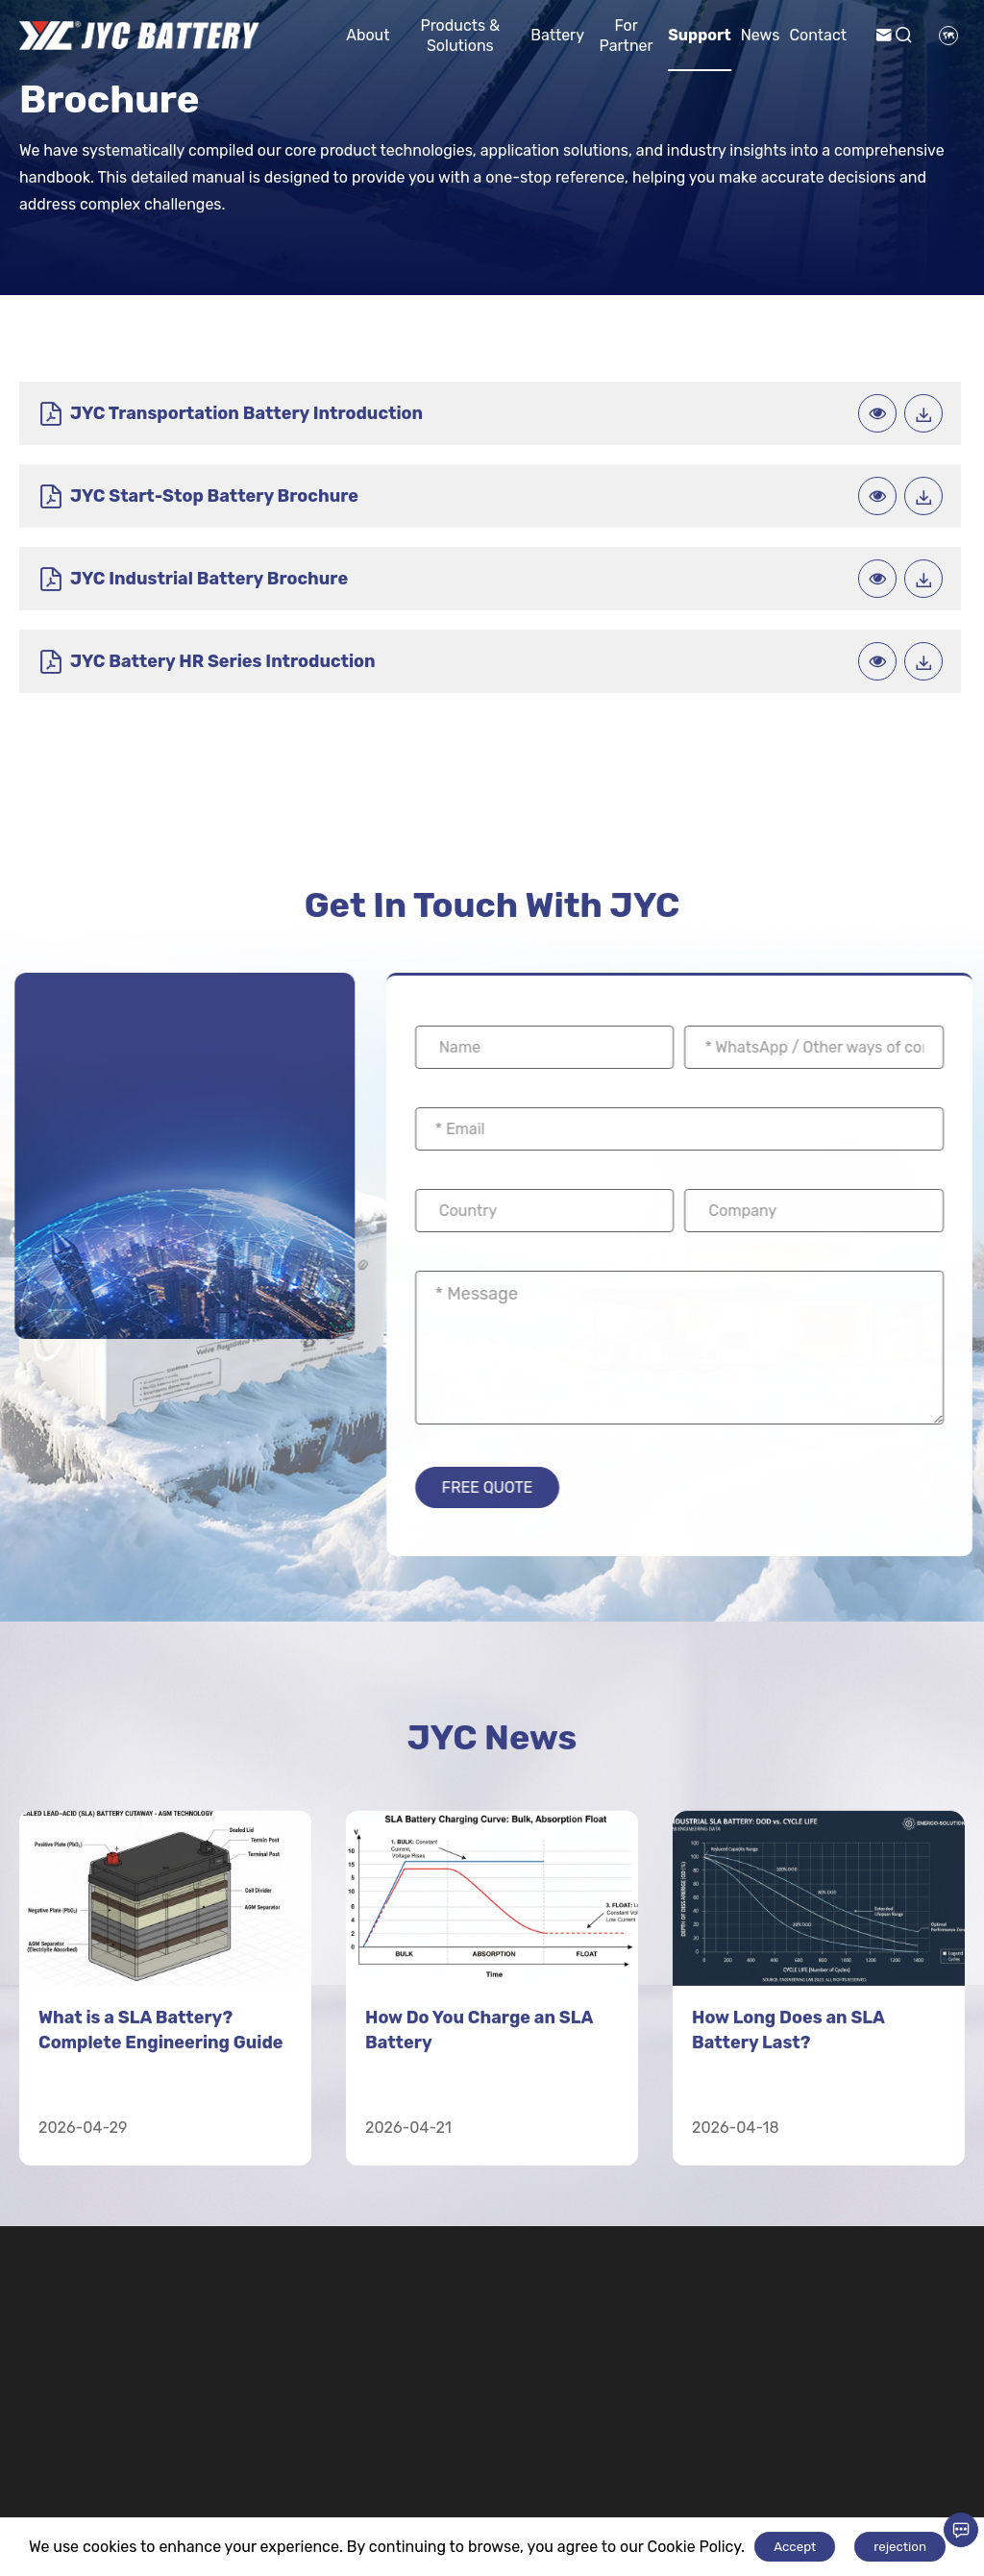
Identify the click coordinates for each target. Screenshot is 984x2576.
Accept (795, 2546)
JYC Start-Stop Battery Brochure (680, 416)
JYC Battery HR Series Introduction (632, 502)
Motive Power (569, 2439)
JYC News (491, 1587)
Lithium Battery (734, 2439)
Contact (818, 35)
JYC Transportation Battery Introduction (173, 415)
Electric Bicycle (566, 2506)
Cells (683, 2506)
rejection (899, 2546)
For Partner (626, 35)
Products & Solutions (460, 35)
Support (699, 35)
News (760, 35)
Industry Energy (296, 2449)
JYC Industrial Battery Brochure (192, 502)
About (367, 35)
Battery (557, 35)
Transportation (441, 2439)
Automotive (413, 2506)
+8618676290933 (107, 2508)
